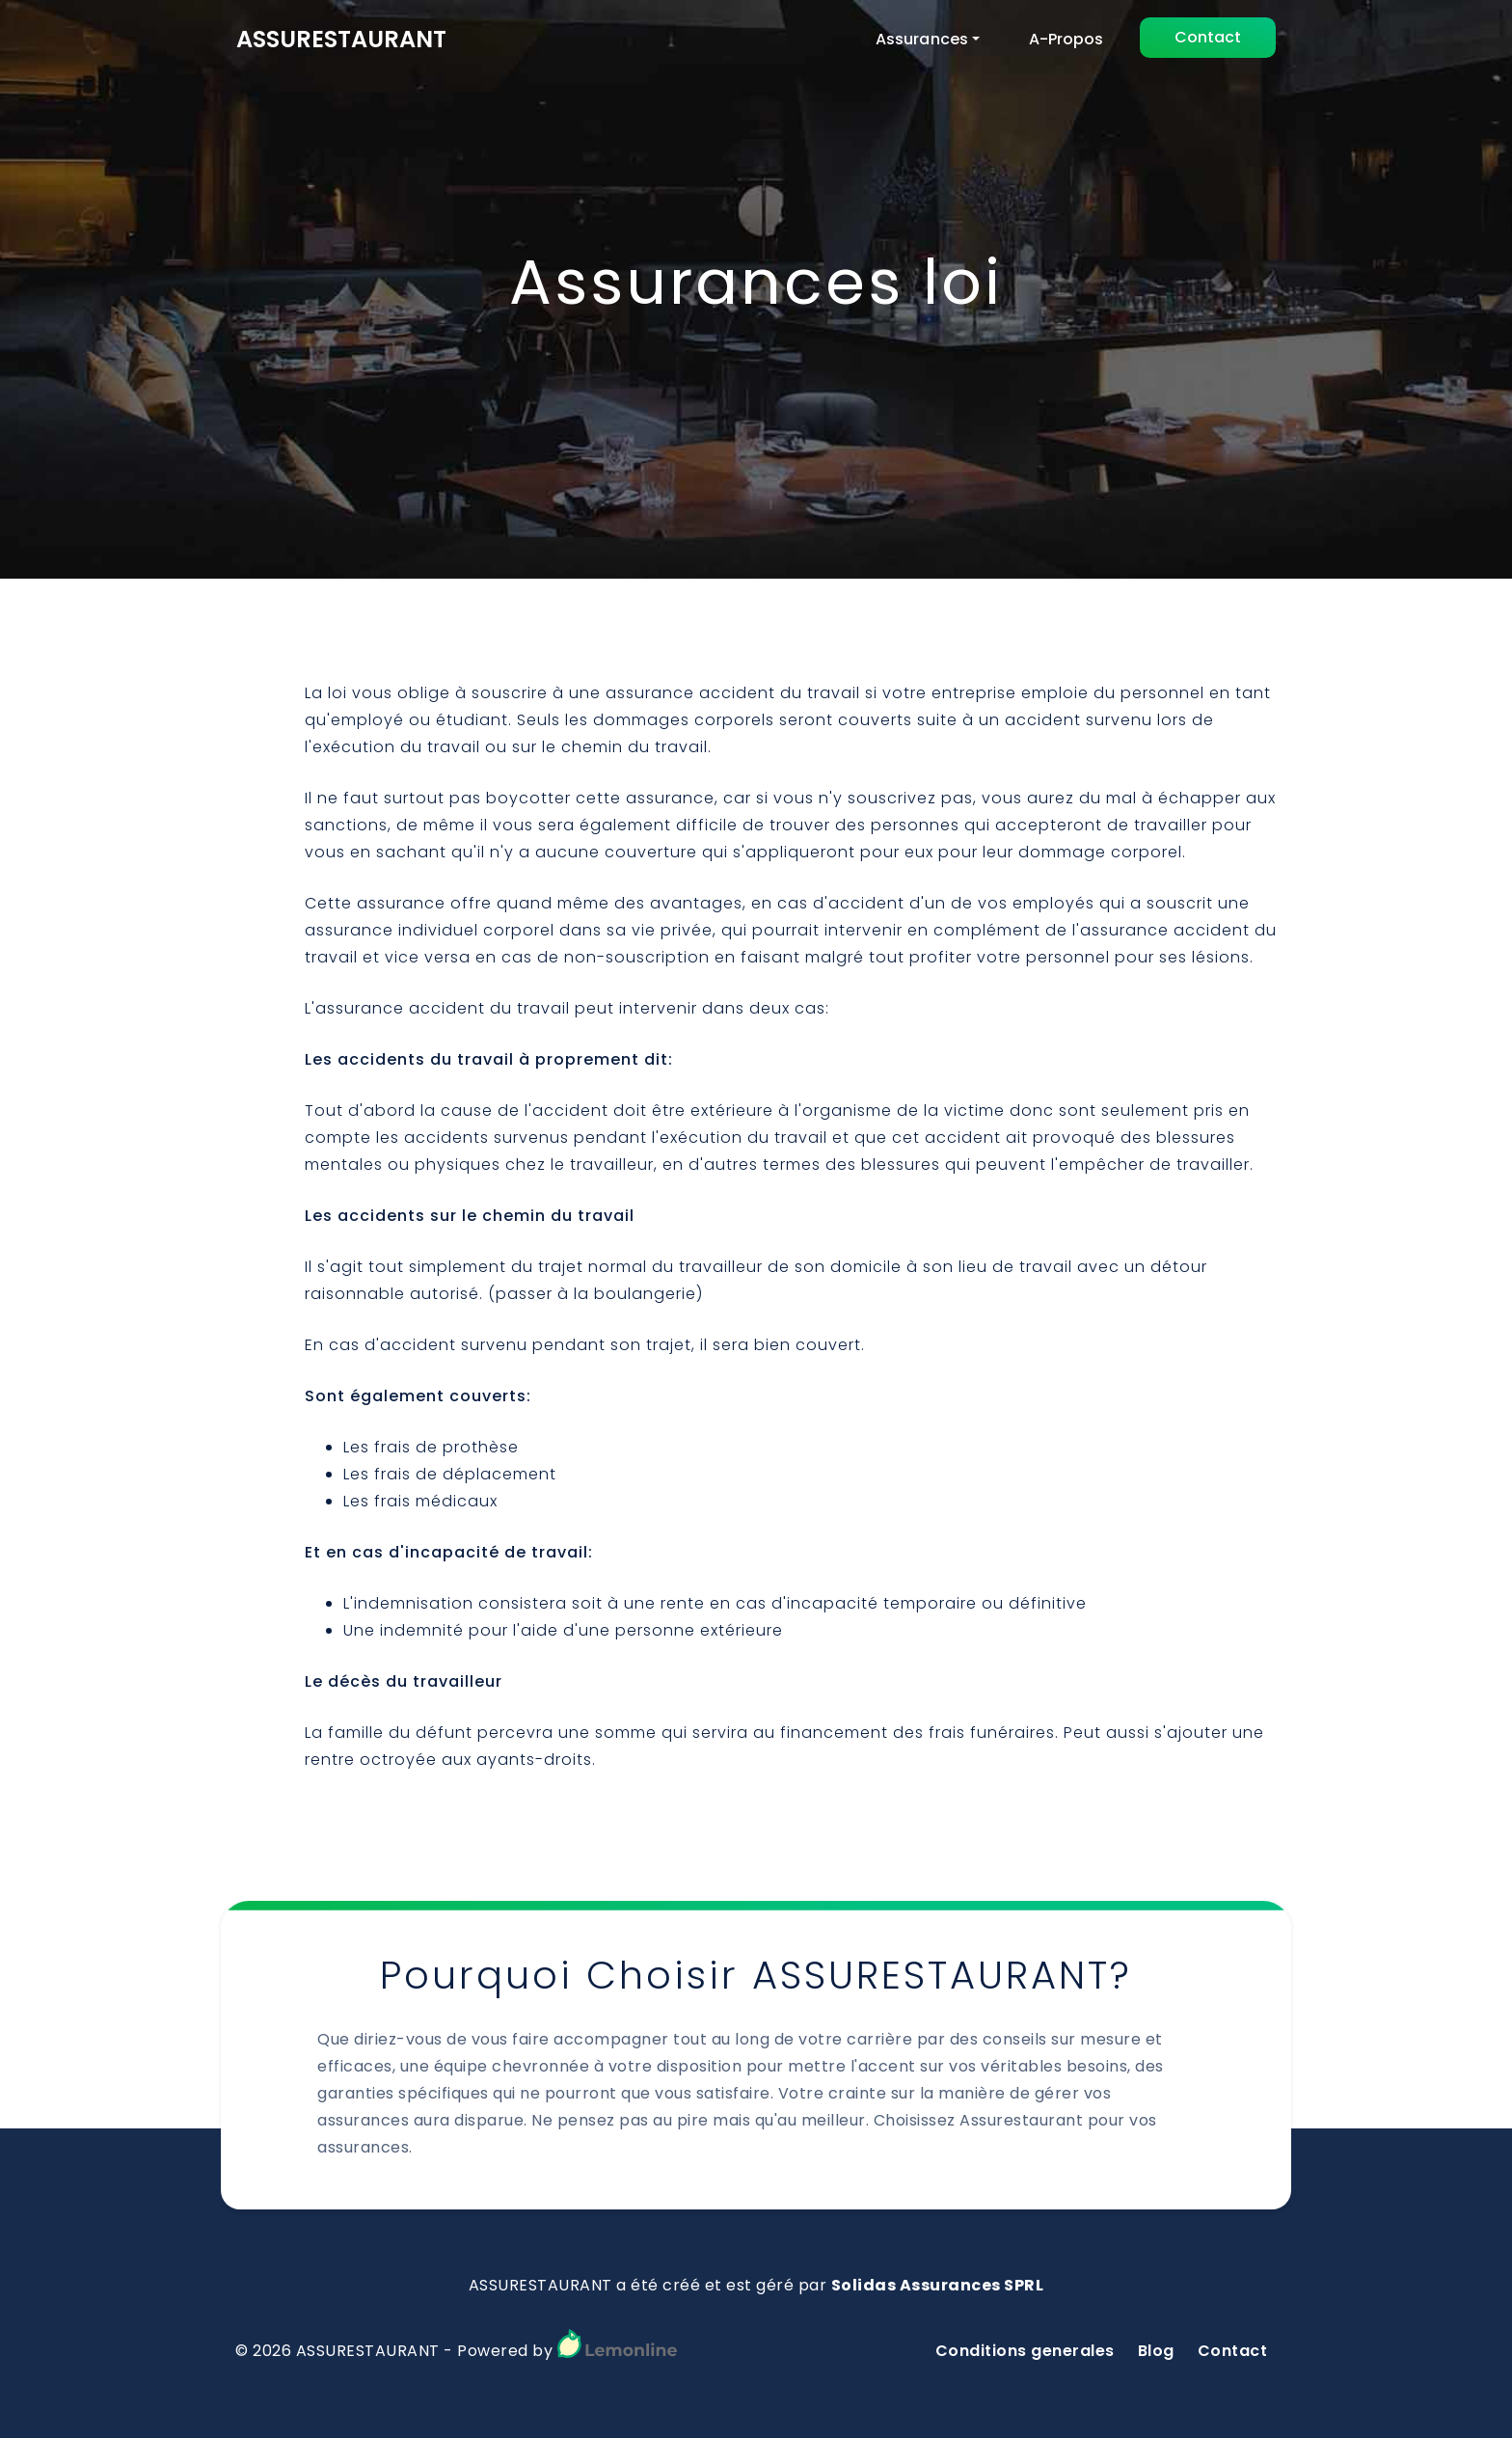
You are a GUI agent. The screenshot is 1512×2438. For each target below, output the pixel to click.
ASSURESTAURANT (341, 39)
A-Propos (1066, 39)
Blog (1156, 2351)
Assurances (922, 39)
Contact (1207, 37)
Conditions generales (1025, 2351)
